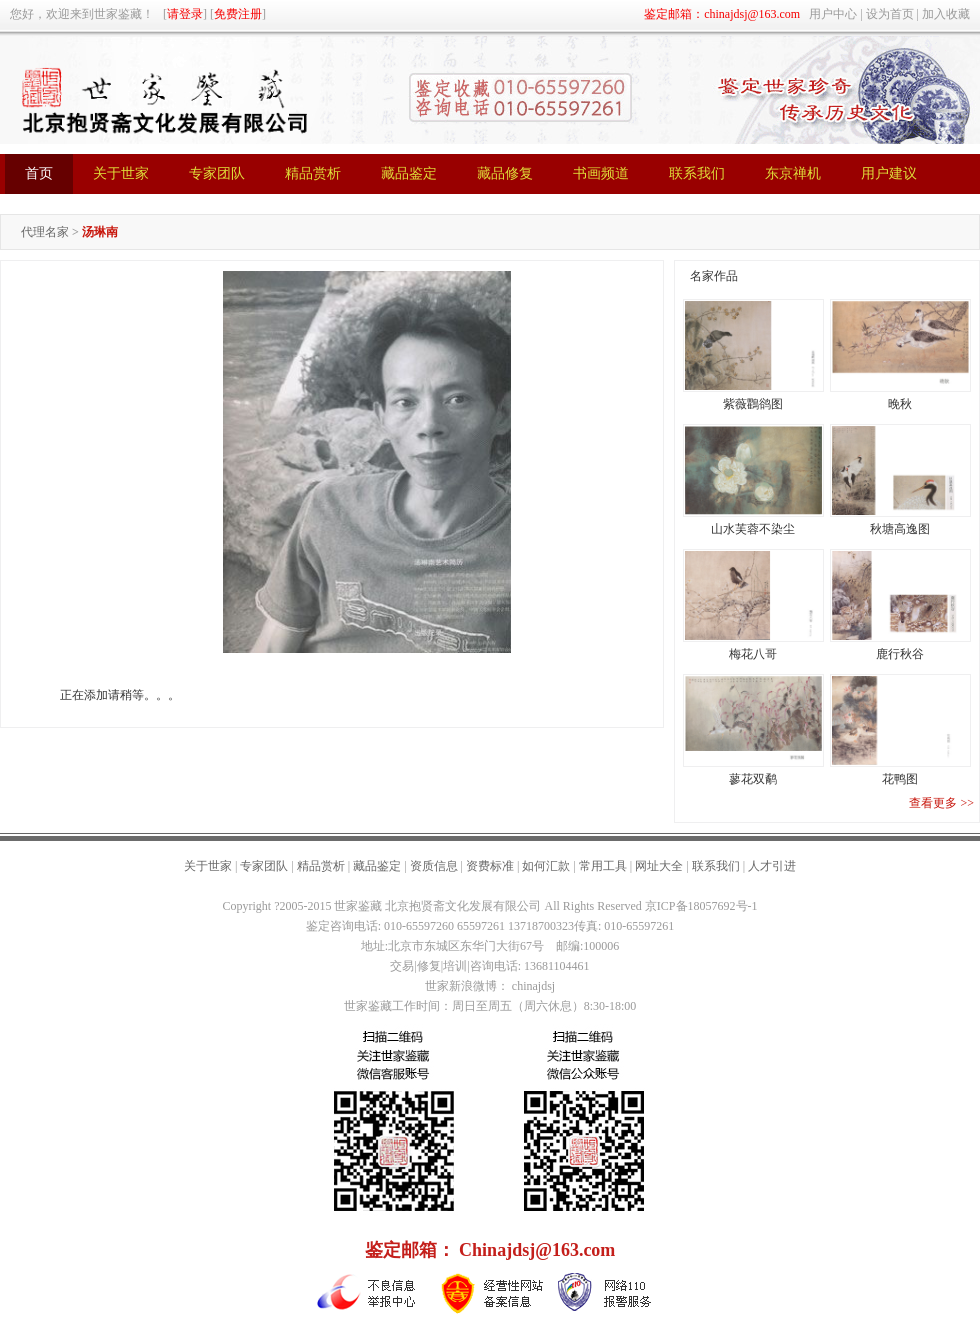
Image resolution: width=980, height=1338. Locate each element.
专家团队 (264, 866)
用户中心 (833, 14)
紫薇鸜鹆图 (753, 404)
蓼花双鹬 (753, 779)
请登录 (185, 14)
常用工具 (603, 866)
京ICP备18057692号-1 (701, 906)
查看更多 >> (941, 803)
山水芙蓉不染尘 (753, 529)
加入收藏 (946, 14)
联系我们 (716, 866)
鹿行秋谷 (900, 654)
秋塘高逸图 (900, 529)
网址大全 (659, 866)
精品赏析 (321, 866)
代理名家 (45, 232)
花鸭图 (900, 779)
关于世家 (208, 866)
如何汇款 (546, 866)
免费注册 (238, 14)
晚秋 (900, 404)
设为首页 (890, 14)
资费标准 (490, 866)
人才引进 (772, 866)
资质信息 (434, 866)
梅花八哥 (753, 654)
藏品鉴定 (377, 866)
